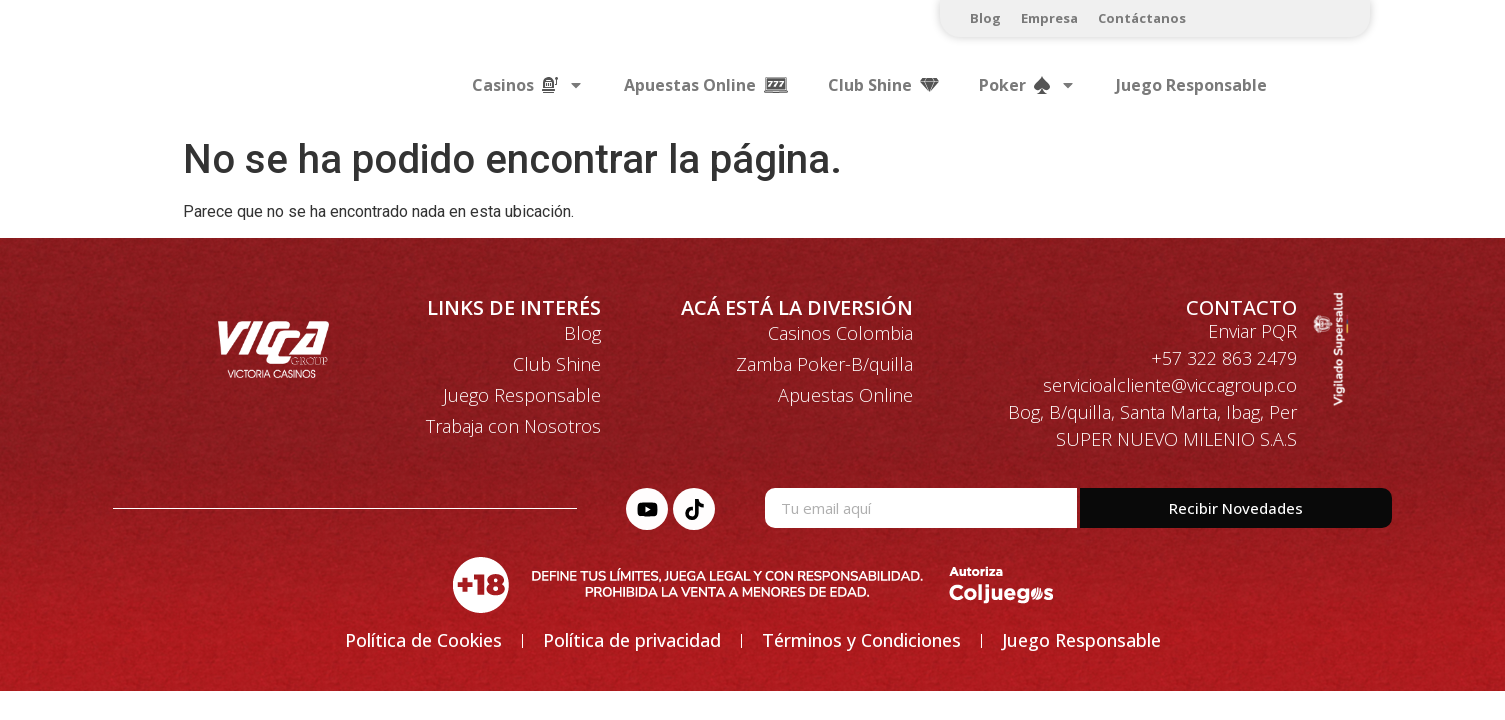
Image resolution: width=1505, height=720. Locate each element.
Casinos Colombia (840, 333)
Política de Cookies (423, 640)
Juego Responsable (1191, 85)
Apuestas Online (845, 395)
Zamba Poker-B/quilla (824, 364)
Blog (985, 18)
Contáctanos (1142, 18)
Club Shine (557, 364)
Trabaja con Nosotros (513, 426)
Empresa (1049, 18)
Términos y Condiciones (861, 640)
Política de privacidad (632, 640)
